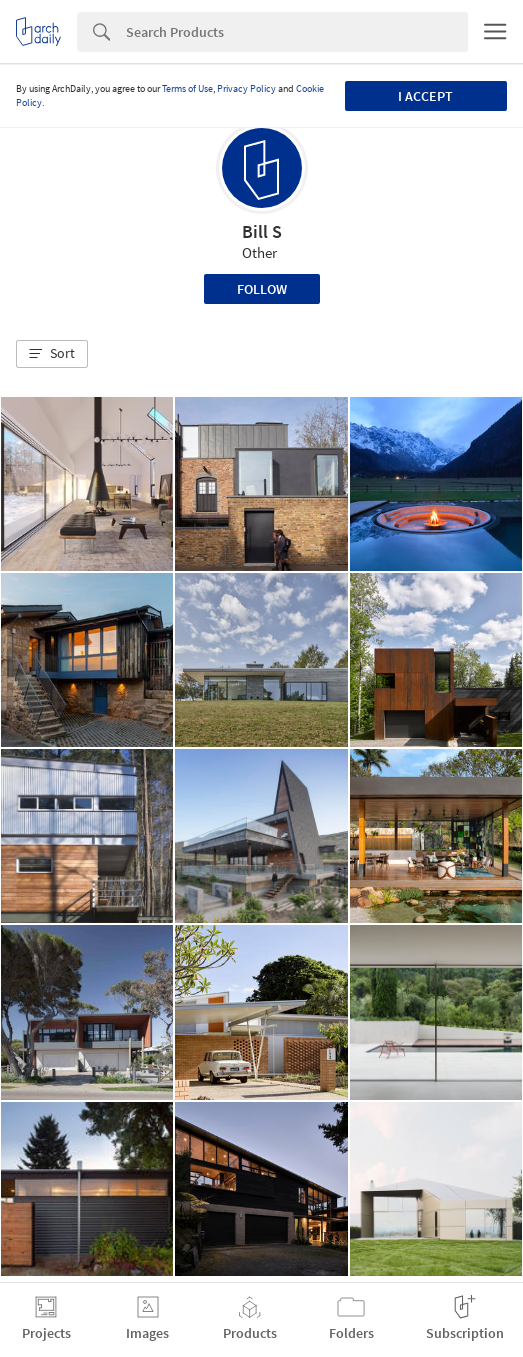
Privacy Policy (246, 88)
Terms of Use (187, 88)
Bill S (262, 231)
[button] (52, 354)
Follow (262, 289)
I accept (425, 96)
